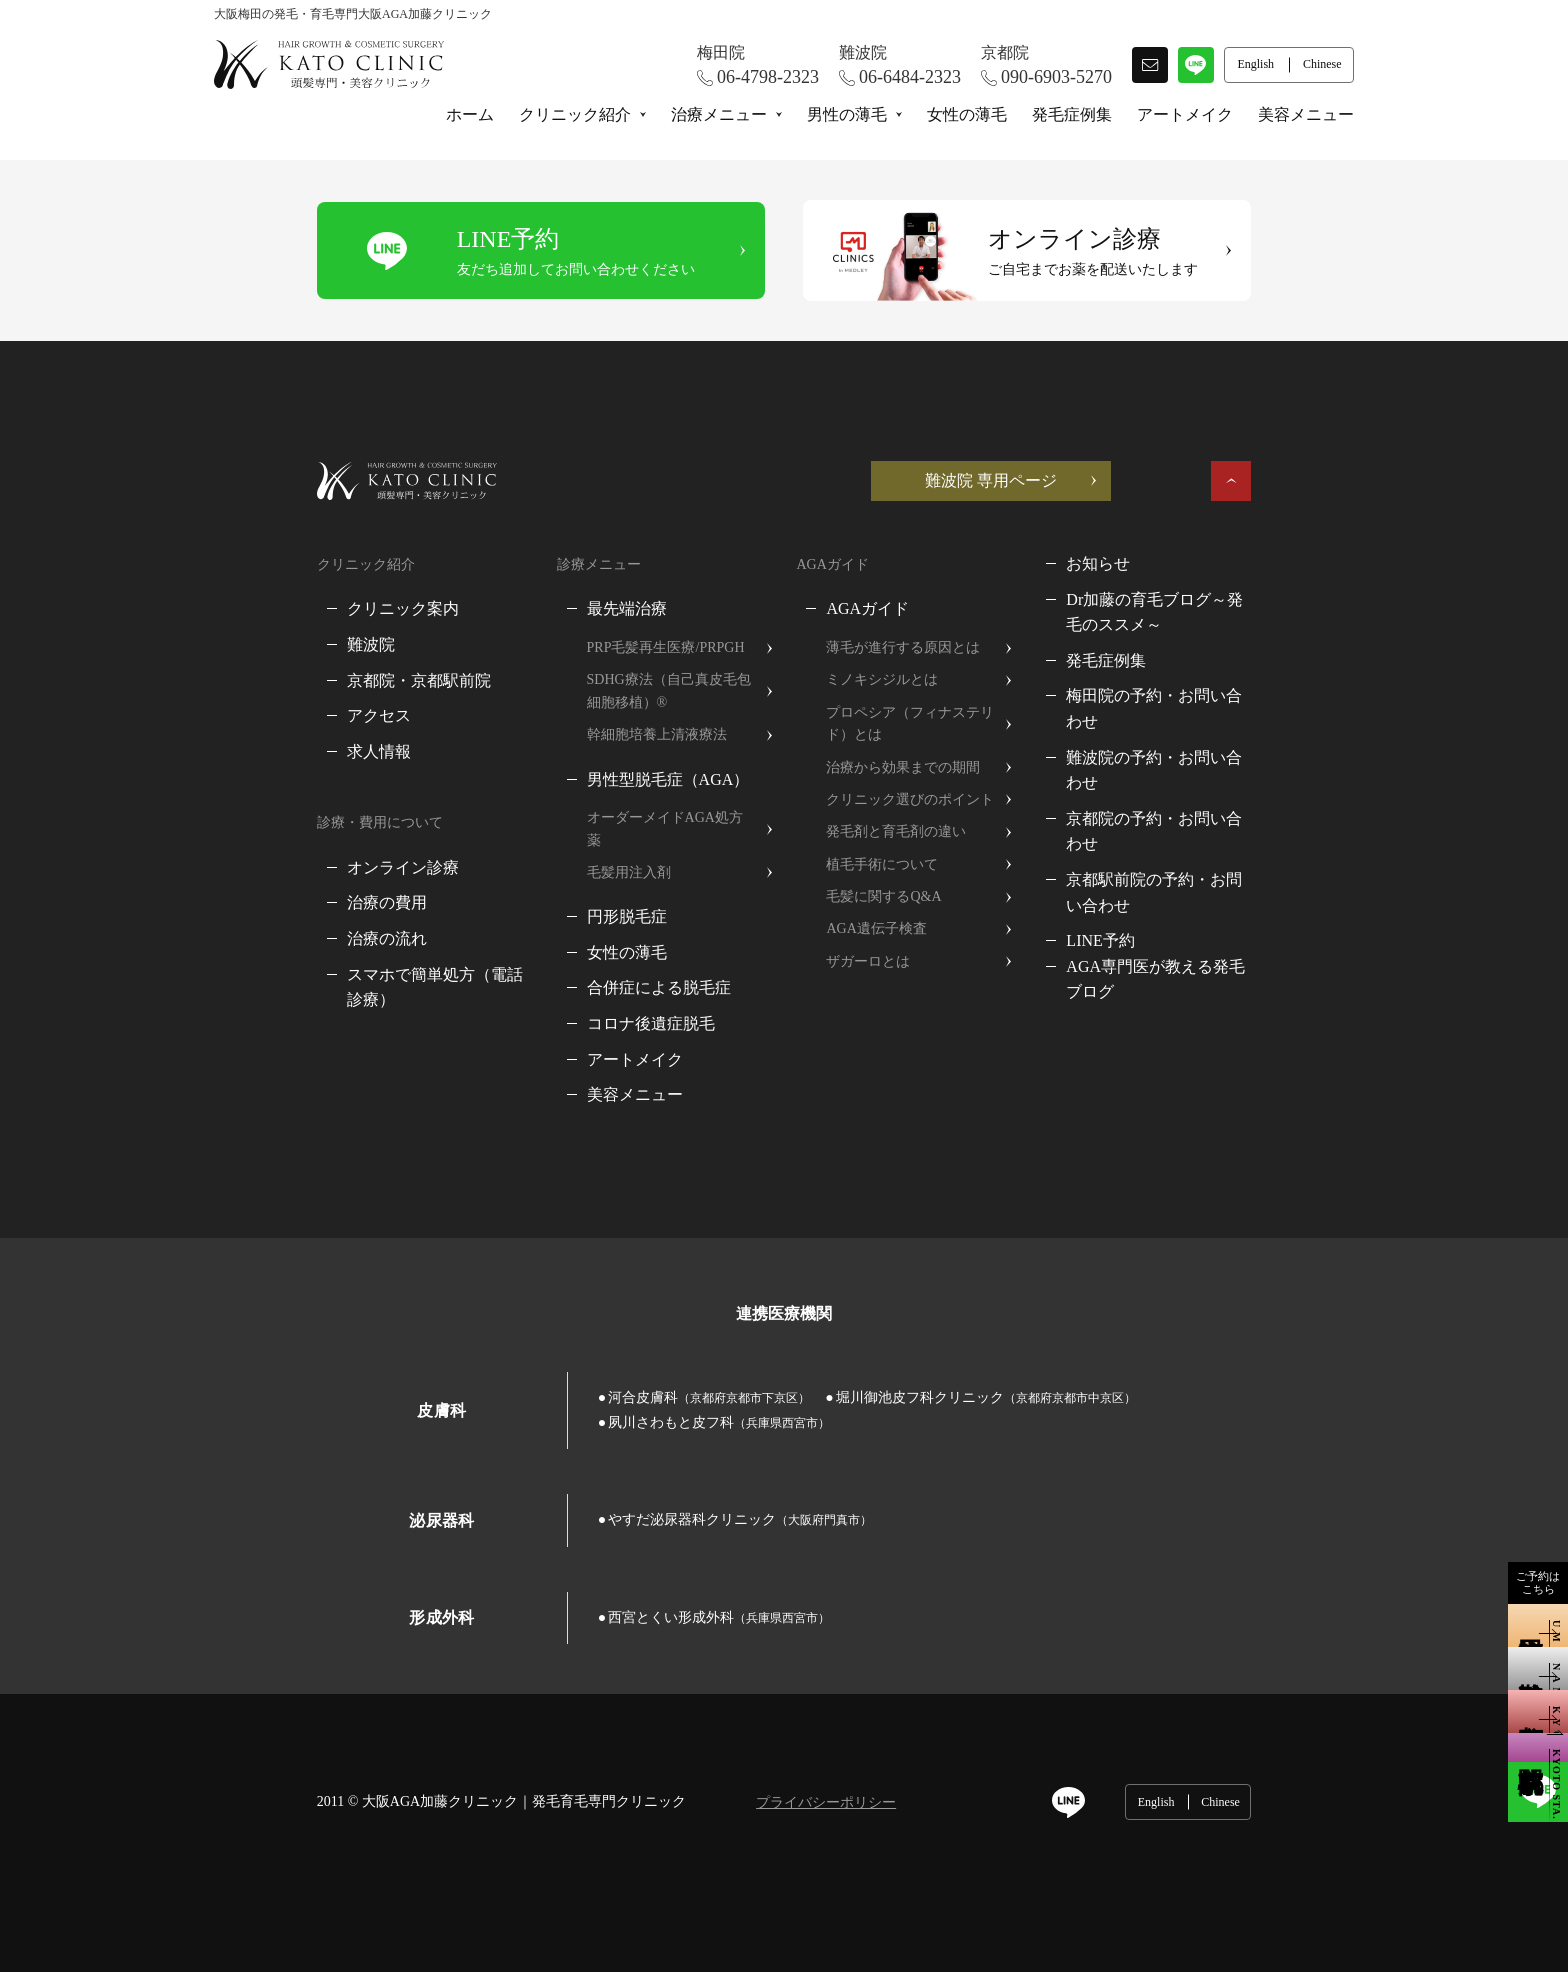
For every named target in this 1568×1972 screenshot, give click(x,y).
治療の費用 (284, 902)
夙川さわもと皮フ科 (1169, 1374)
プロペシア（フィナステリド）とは (934, 723)
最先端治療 (577, 608)
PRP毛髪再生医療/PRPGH (616, 647)
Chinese (1323, 1754)
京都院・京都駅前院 (316, 680)
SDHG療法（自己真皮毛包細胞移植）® (640, 690)
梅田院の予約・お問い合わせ (1226, 695)
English (1258, 1754)
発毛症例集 (1072, 114)
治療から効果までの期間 (906, 767)
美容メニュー (1306, 114)
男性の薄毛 (847, 114)
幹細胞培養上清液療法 (607, 734)
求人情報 (276, 751)
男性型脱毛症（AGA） (618, 779)
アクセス (276, 715)
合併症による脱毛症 (609, 965)
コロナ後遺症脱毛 (601, 1001)
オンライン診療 (300, 867)
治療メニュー (719, 114)
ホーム (470, 114)
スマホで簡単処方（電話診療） (356, 974)
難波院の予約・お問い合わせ (1226, 731)
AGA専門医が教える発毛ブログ (1235, 889)
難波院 (268, 644)
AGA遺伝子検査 (879, 928)
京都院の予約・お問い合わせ (1226, 767)
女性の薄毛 (967, 114)
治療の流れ (284, 938)
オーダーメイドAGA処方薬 (622, 817)
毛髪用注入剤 (579, 850)
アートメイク (1185, 114)
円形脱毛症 (577, 894)
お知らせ (1154, 563)
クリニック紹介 (575, 114)
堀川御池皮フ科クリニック (883, 1374)
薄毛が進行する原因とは (906, 647)
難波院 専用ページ (1094, 480)
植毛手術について (885, 864)
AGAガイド (870, 608)
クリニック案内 (300, 608)
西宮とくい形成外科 (616, 1569)
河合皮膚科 (606, 1374)
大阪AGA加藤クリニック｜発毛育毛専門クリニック (421, 1753)
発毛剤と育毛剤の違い (899, 831)
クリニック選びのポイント (913, 799)
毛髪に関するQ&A (886, 896)
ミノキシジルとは (885, 679)
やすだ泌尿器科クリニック (637, 1472)
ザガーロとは (871, 961)
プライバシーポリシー (723, 1755)
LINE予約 (1156, 863)
